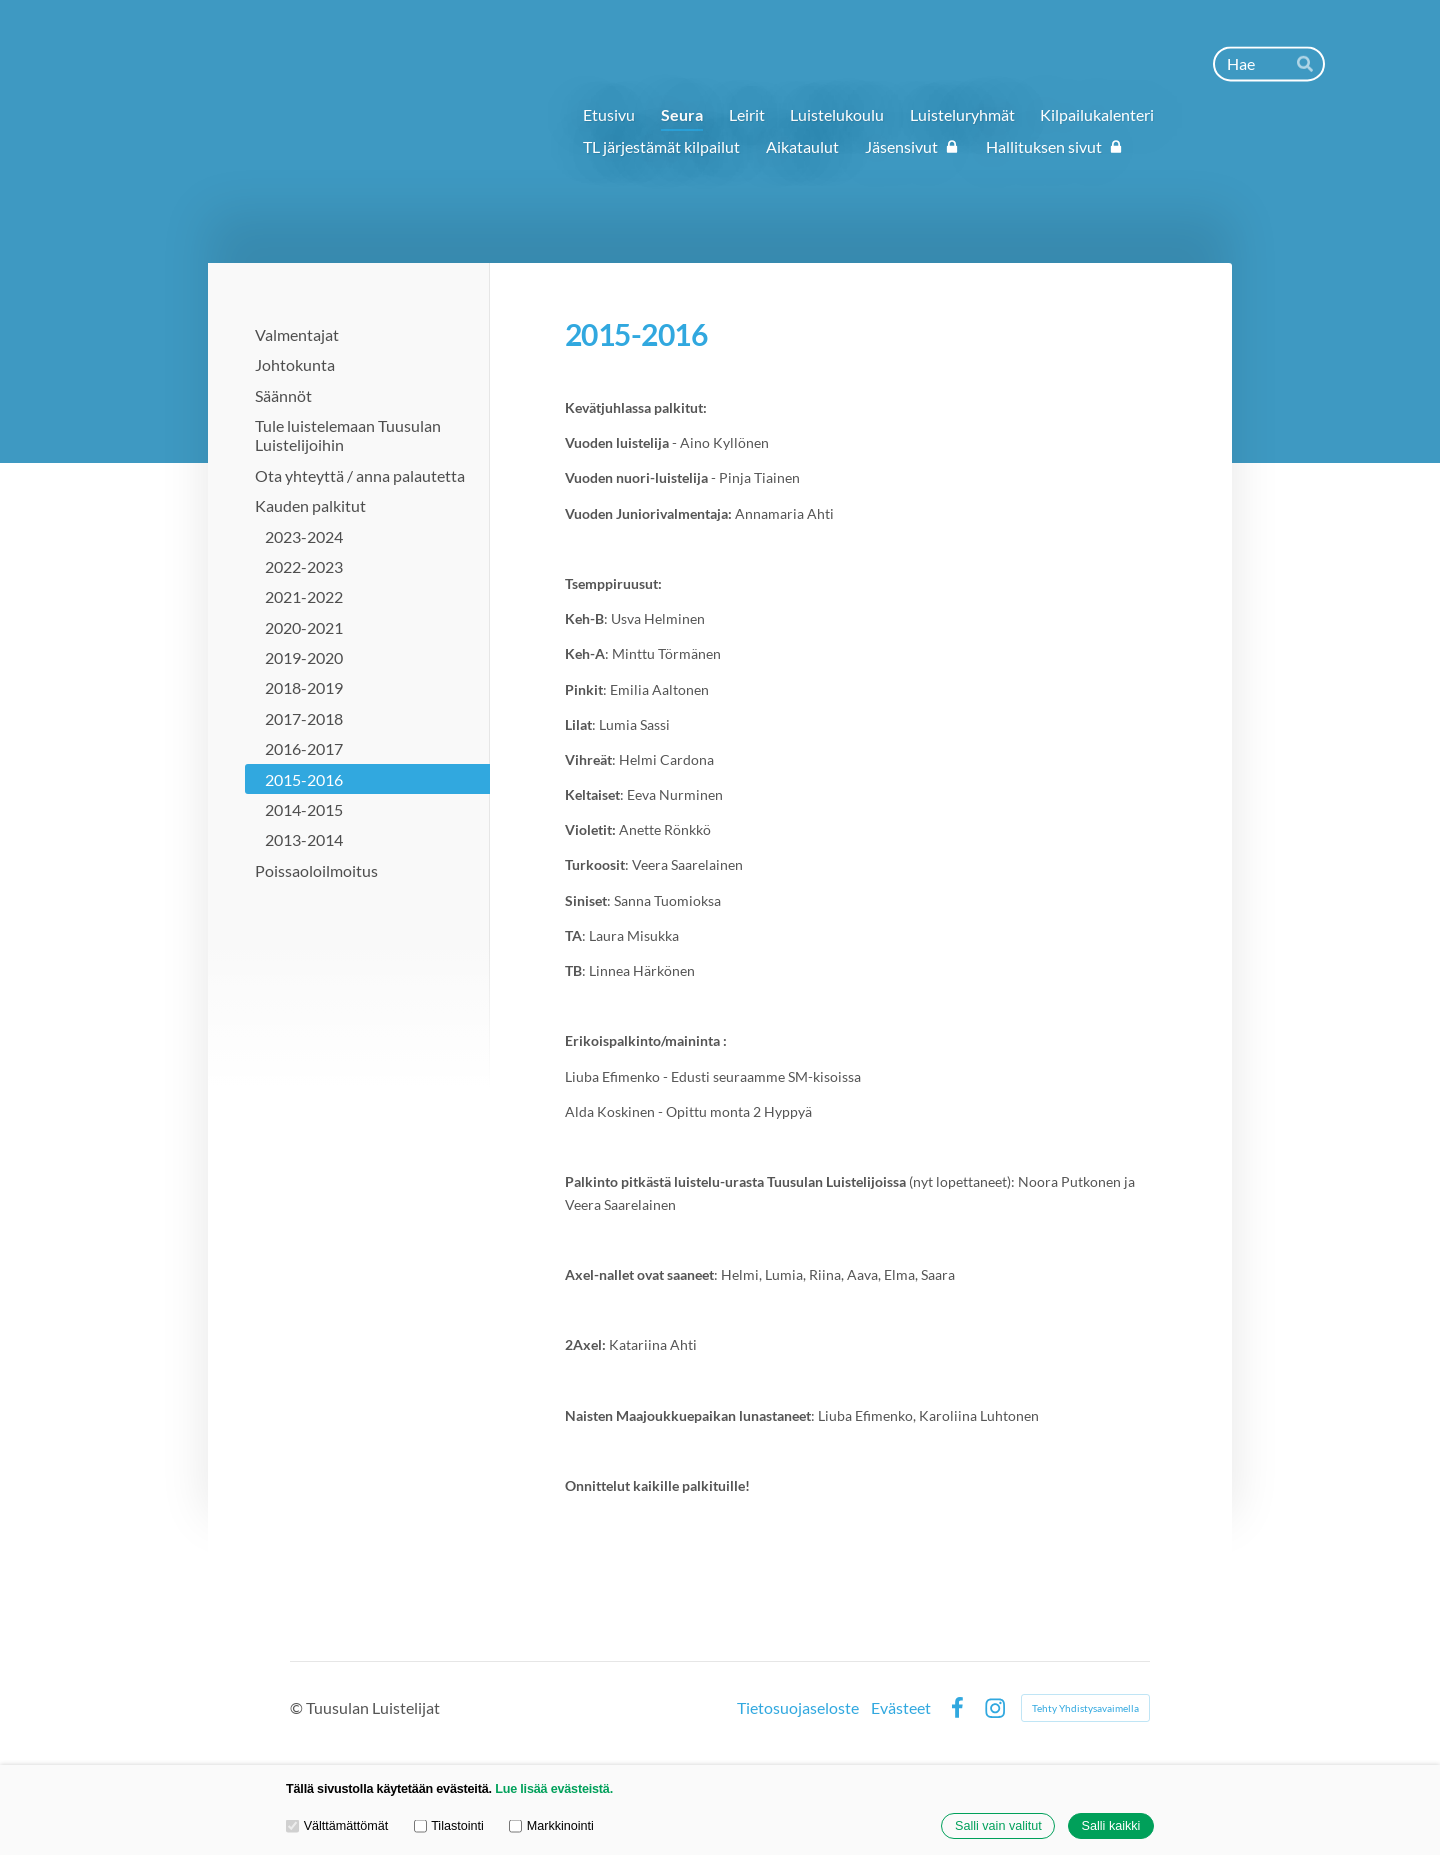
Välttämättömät (337, 1826)
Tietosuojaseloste (798, 1708)
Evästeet (901, 1708)
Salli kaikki (1111, 1826)
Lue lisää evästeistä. (554, 1789)
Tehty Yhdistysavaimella (1085, 1708)
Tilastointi (449, 1826)
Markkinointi (551, 1826)
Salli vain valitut (998, 1826)
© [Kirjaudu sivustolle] (298, 1707)
